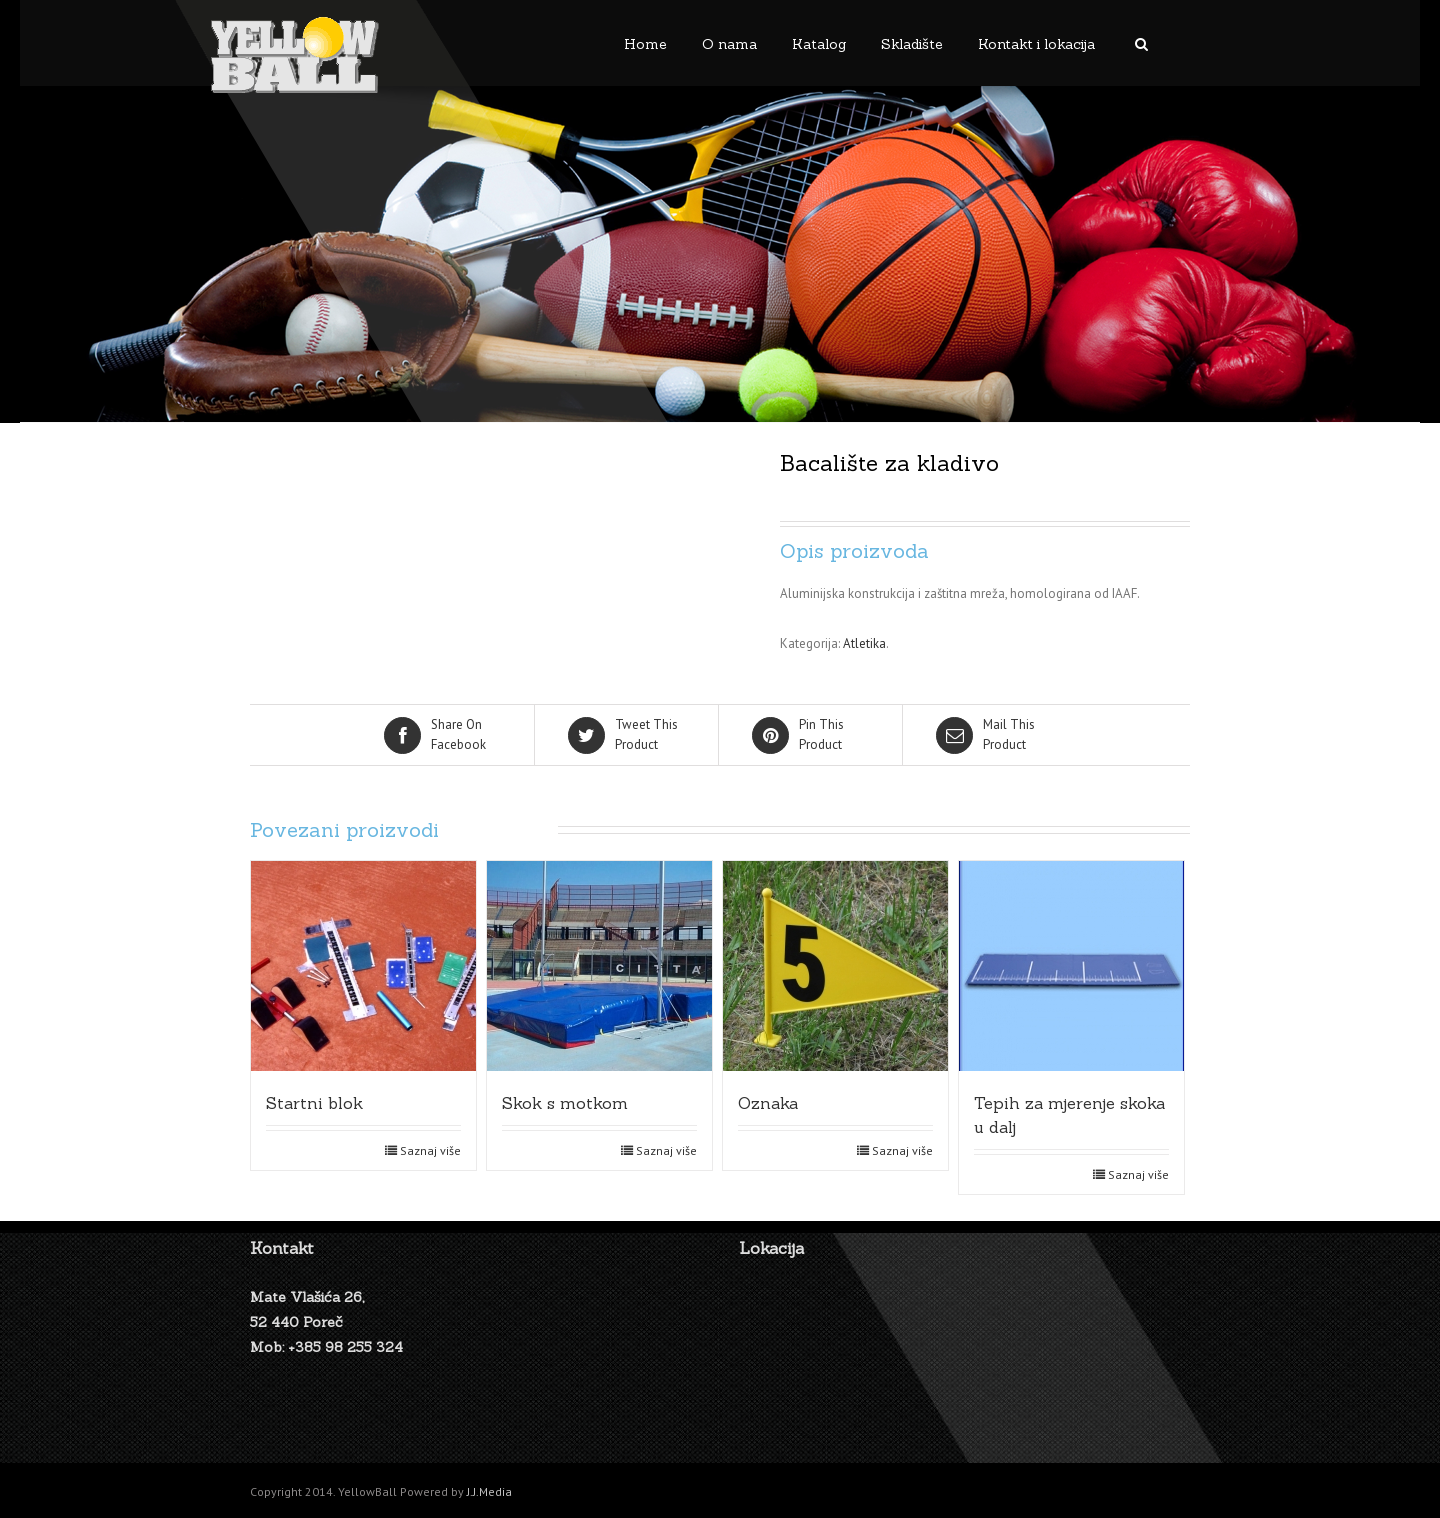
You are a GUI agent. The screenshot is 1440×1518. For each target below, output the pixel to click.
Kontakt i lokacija (1036, 44)
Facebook (444, 734)
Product (628, 734)
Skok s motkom (565, 1103)
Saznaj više (430, 1150)
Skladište (912, 44)
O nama (729, 44)
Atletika (864, 643)
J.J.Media (489, 1491)
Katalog (819, 44)
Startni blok (314, 1103)
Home (645, 44)
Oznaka (768, 1103)
